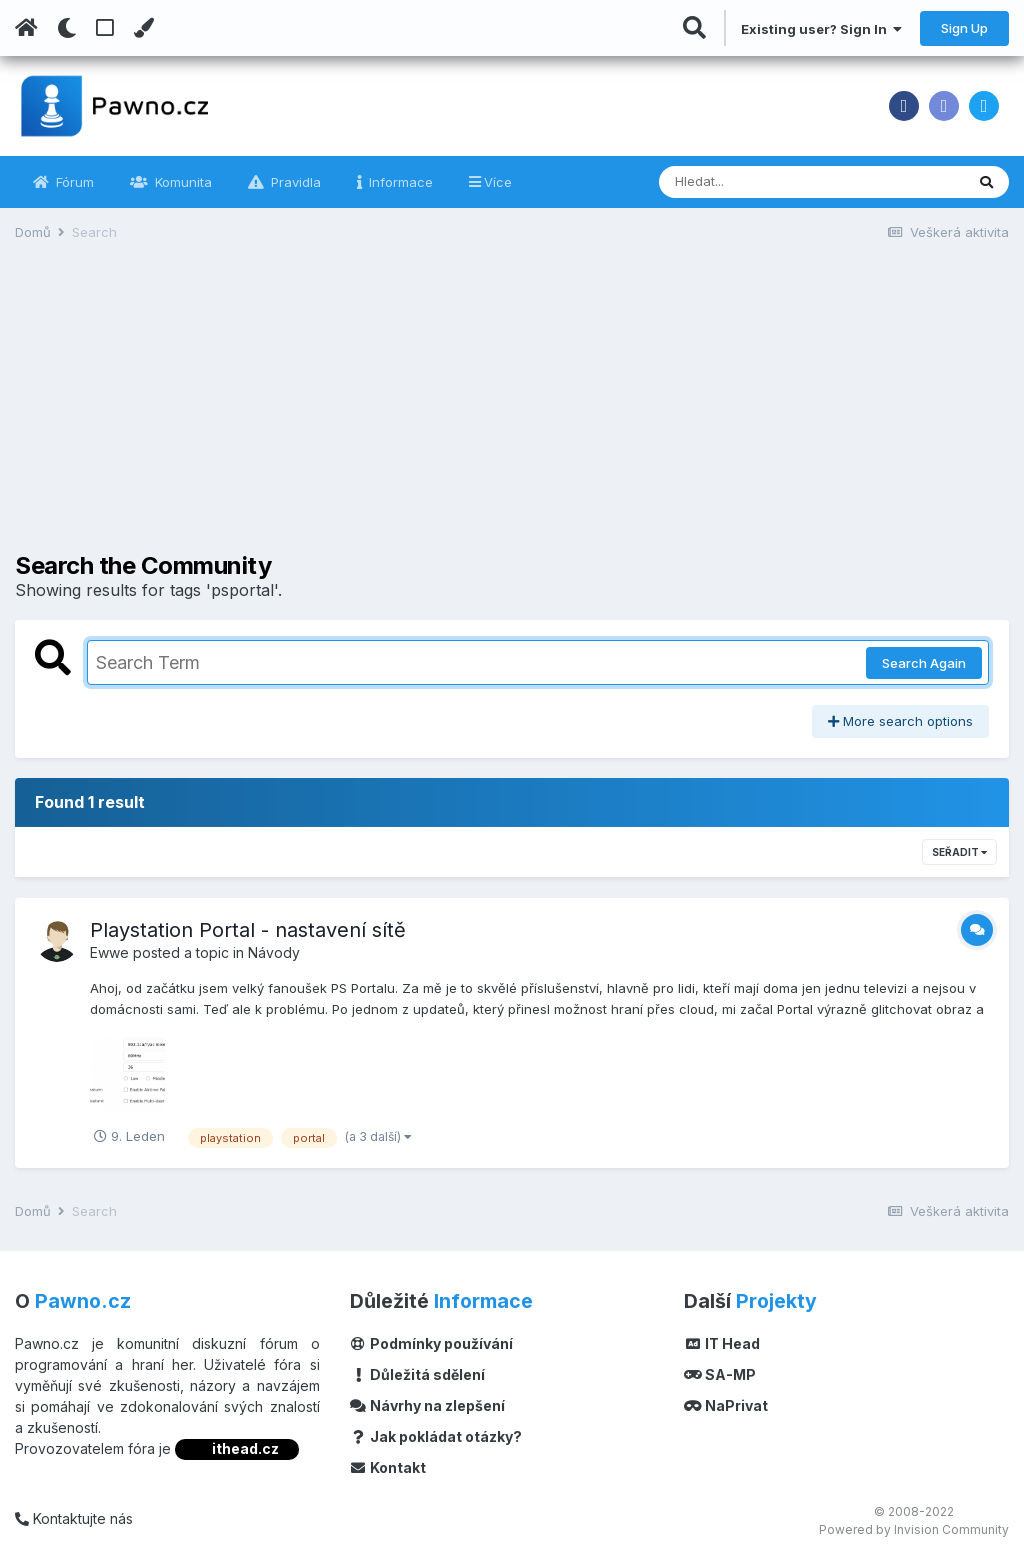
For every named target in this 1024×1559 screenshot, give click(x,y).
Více (498, 182)
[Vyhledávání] (757, 182)
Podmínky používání (432, 1343)
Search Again (924, 663)
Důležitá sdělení (418, 1374)
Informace (399, 182)
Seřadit (959, 852)
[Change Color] (143, 28)
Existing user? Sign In (821, 29)
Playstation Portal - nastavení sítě (248, 930)
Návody (274, 952)
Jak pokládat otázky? (436, 1436)
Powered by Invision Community (914, 1529)
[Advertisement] (512, 412)
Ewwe (109, 952)
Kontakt (388, 1467)
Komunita (181, 182)
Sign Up (964, 28)
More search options (900, 721)
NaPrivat (726, 1405)
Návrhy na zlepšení (428, 1405)
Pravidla (294, 182)
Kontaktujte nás (74, 1518)
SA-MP (720, 1374)
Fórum (73, 182)
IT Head (722, 1343)
